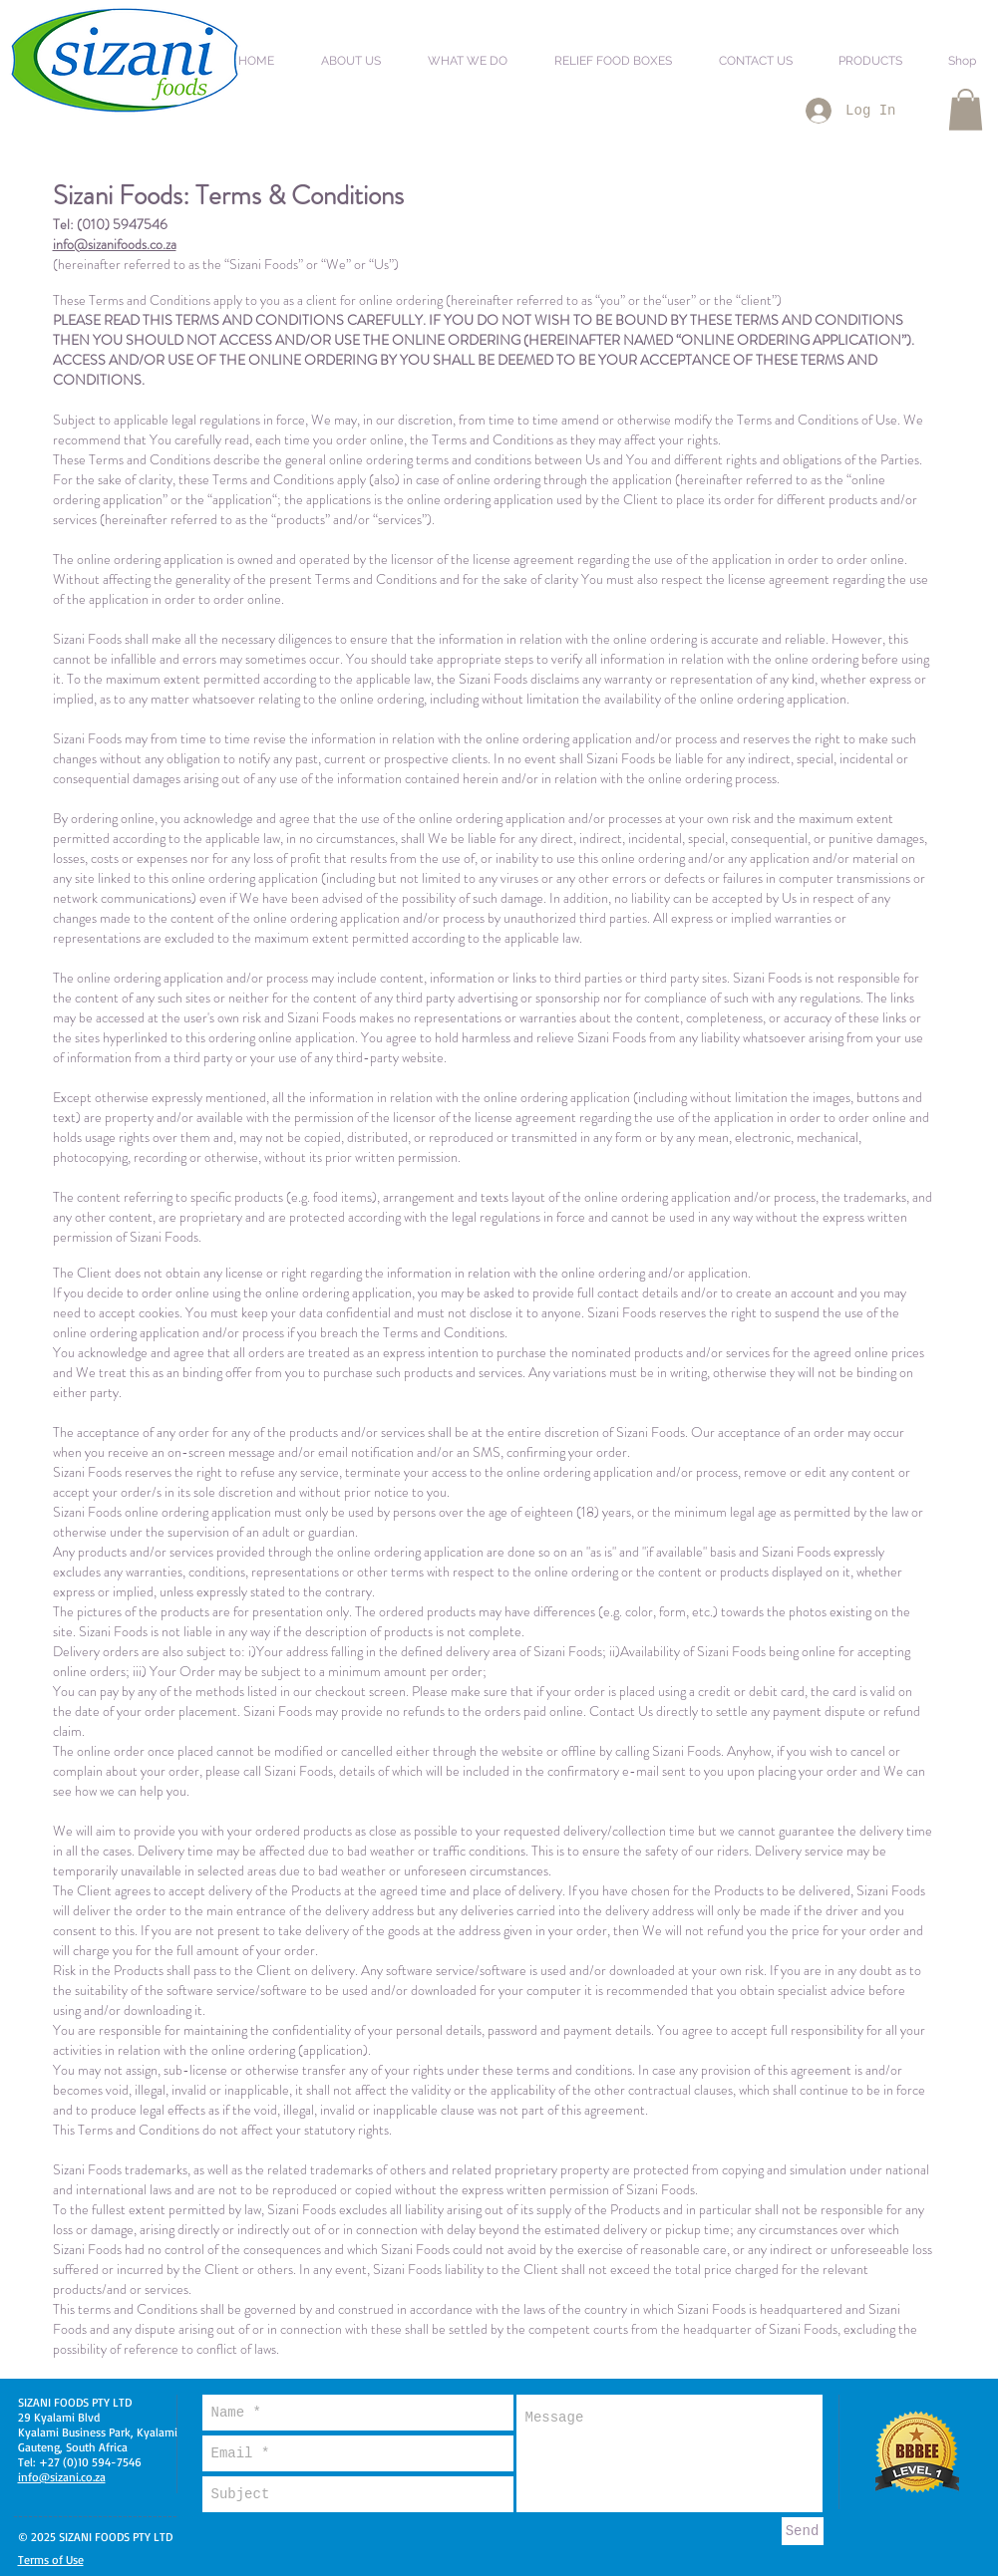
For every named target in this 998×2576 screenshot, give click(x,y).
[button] (361, 52)
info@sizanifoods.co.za (114, 244)
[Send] (803, 2531)
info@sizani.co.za (62, 2476)
